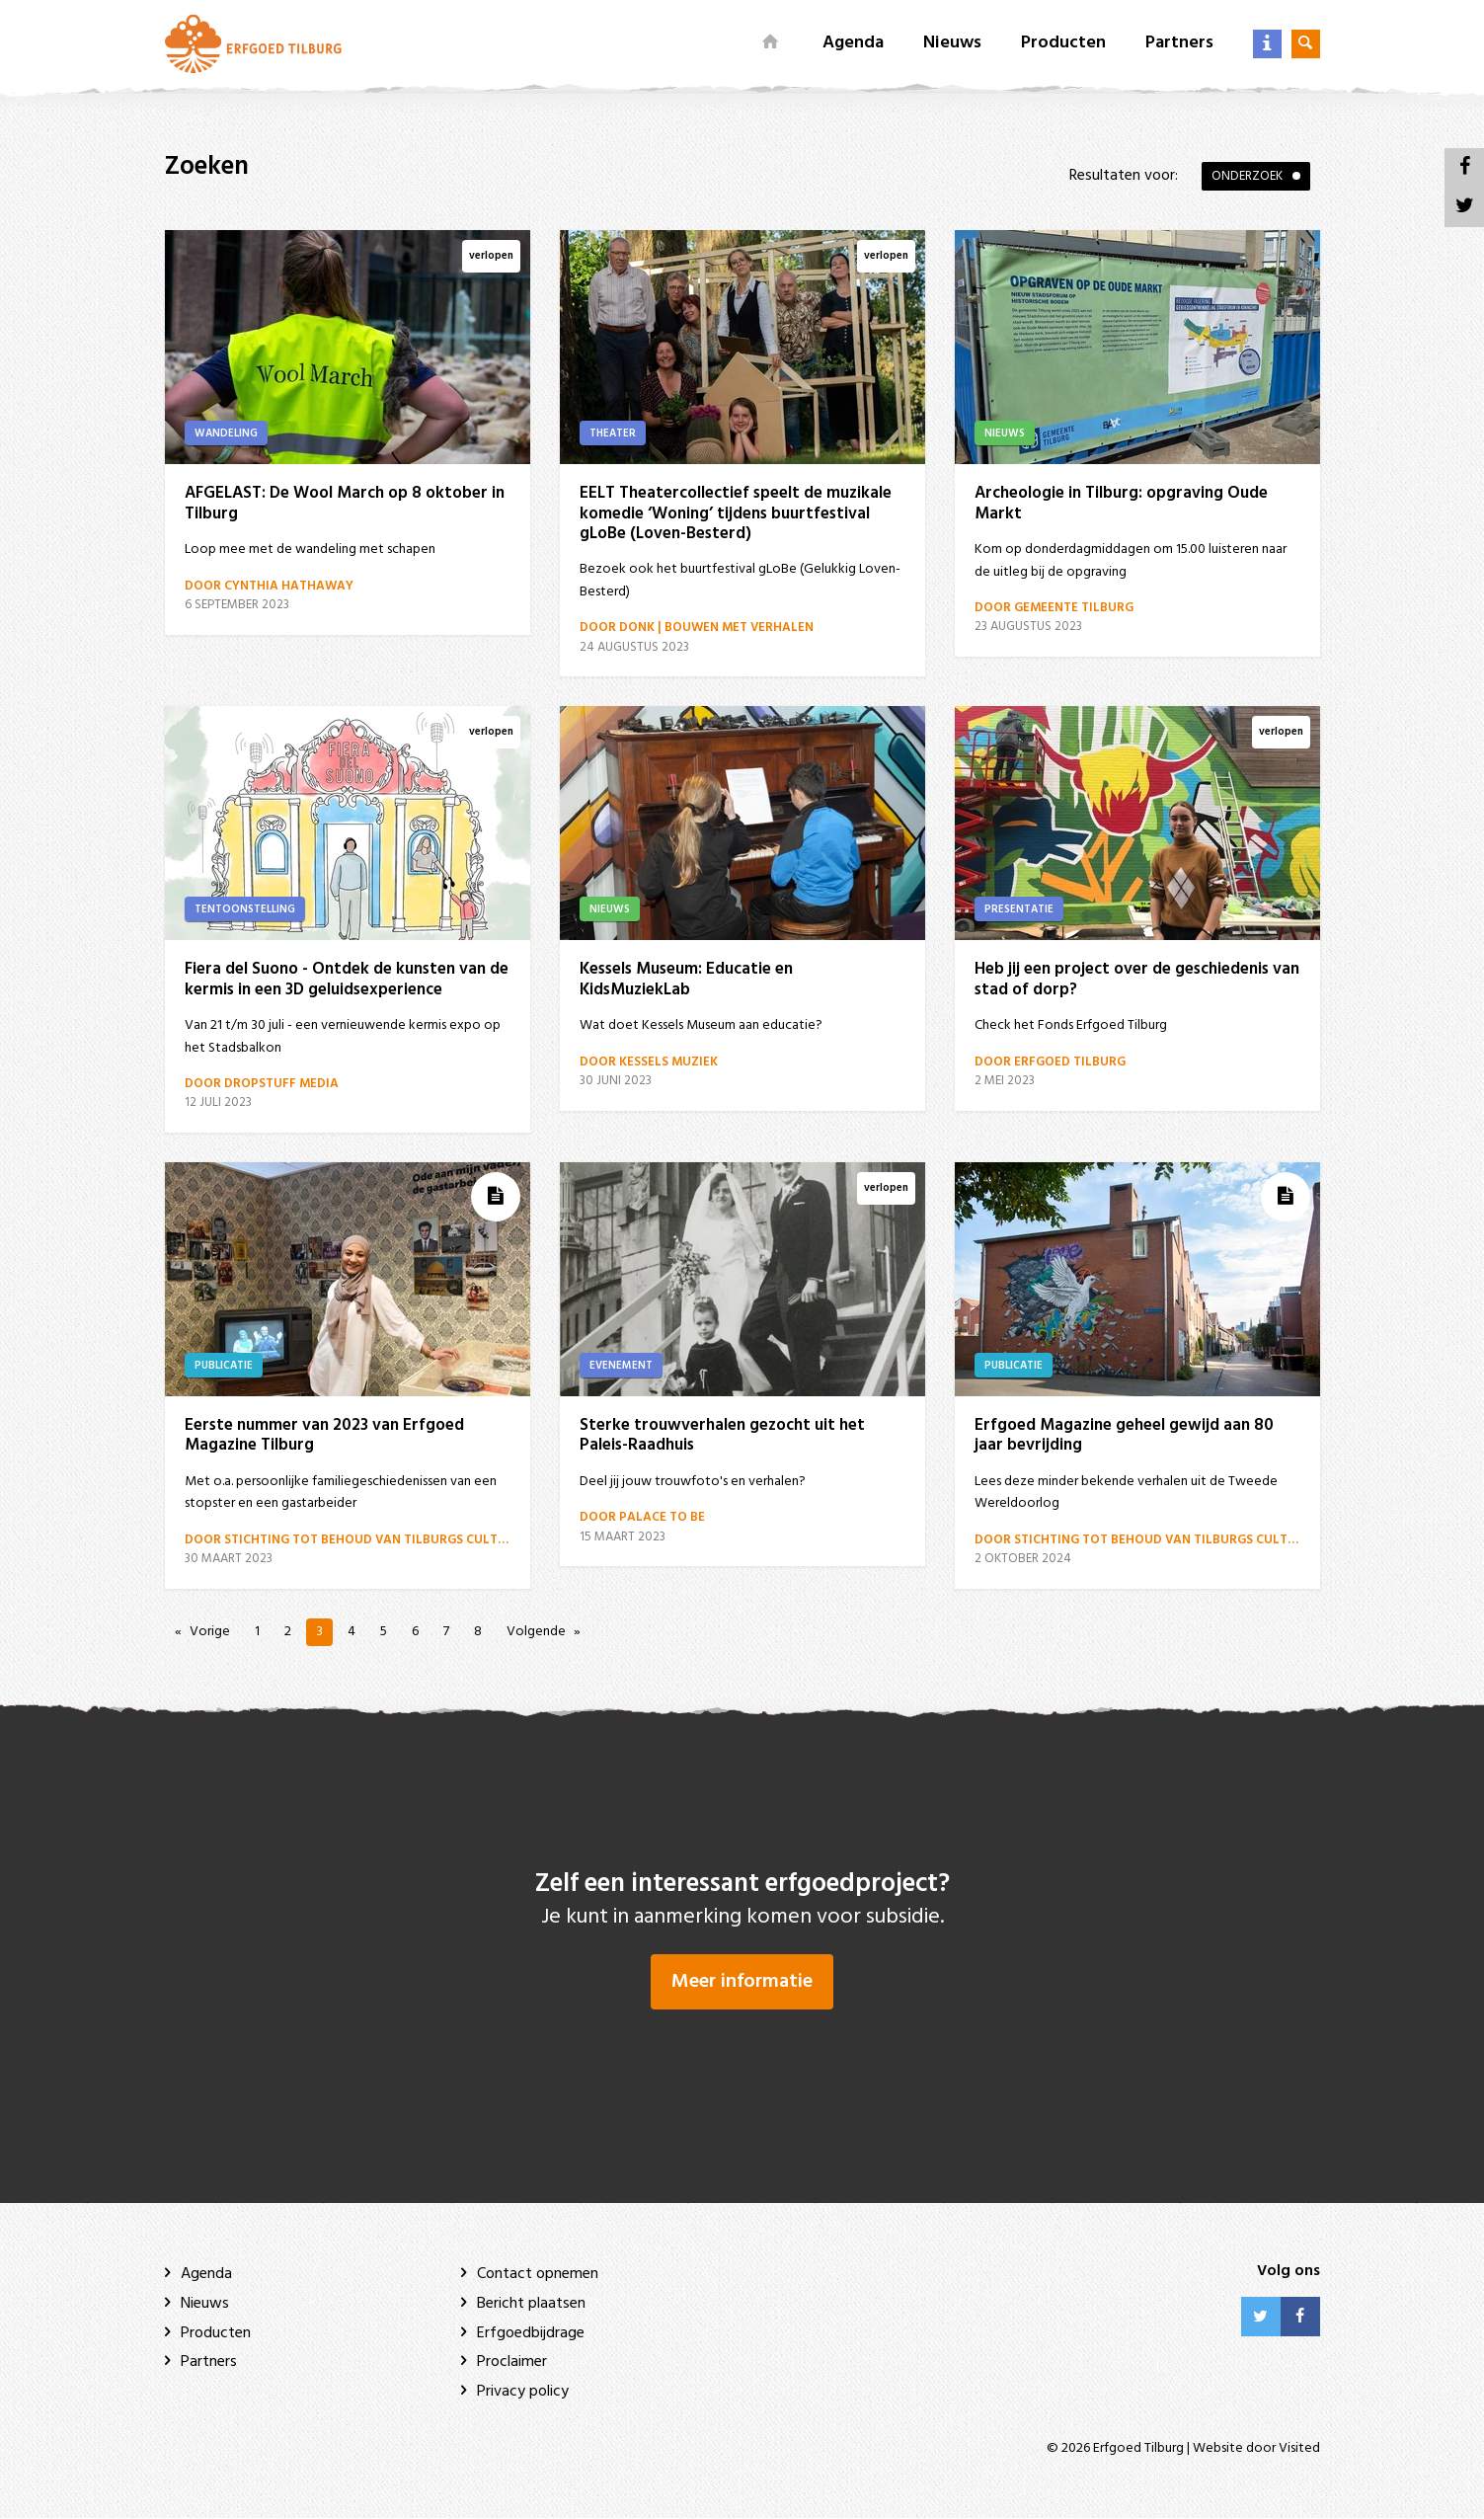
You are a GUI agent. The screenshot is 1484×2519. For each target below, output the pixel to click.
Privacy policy (523, 2391)
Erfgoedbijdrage (531, 2333)
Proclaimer (512, 2363)
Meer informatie (742, 1983)
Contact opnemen (537, 2275)
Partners (1179, 43)
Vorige (210, 1631)
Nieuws (952, 43)
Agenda (853, 43)
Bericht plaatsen (531, 2305)
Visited (1299, 2449)
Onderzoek (1247, 176)
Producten (1063, 43)
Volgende (536, 1631)
